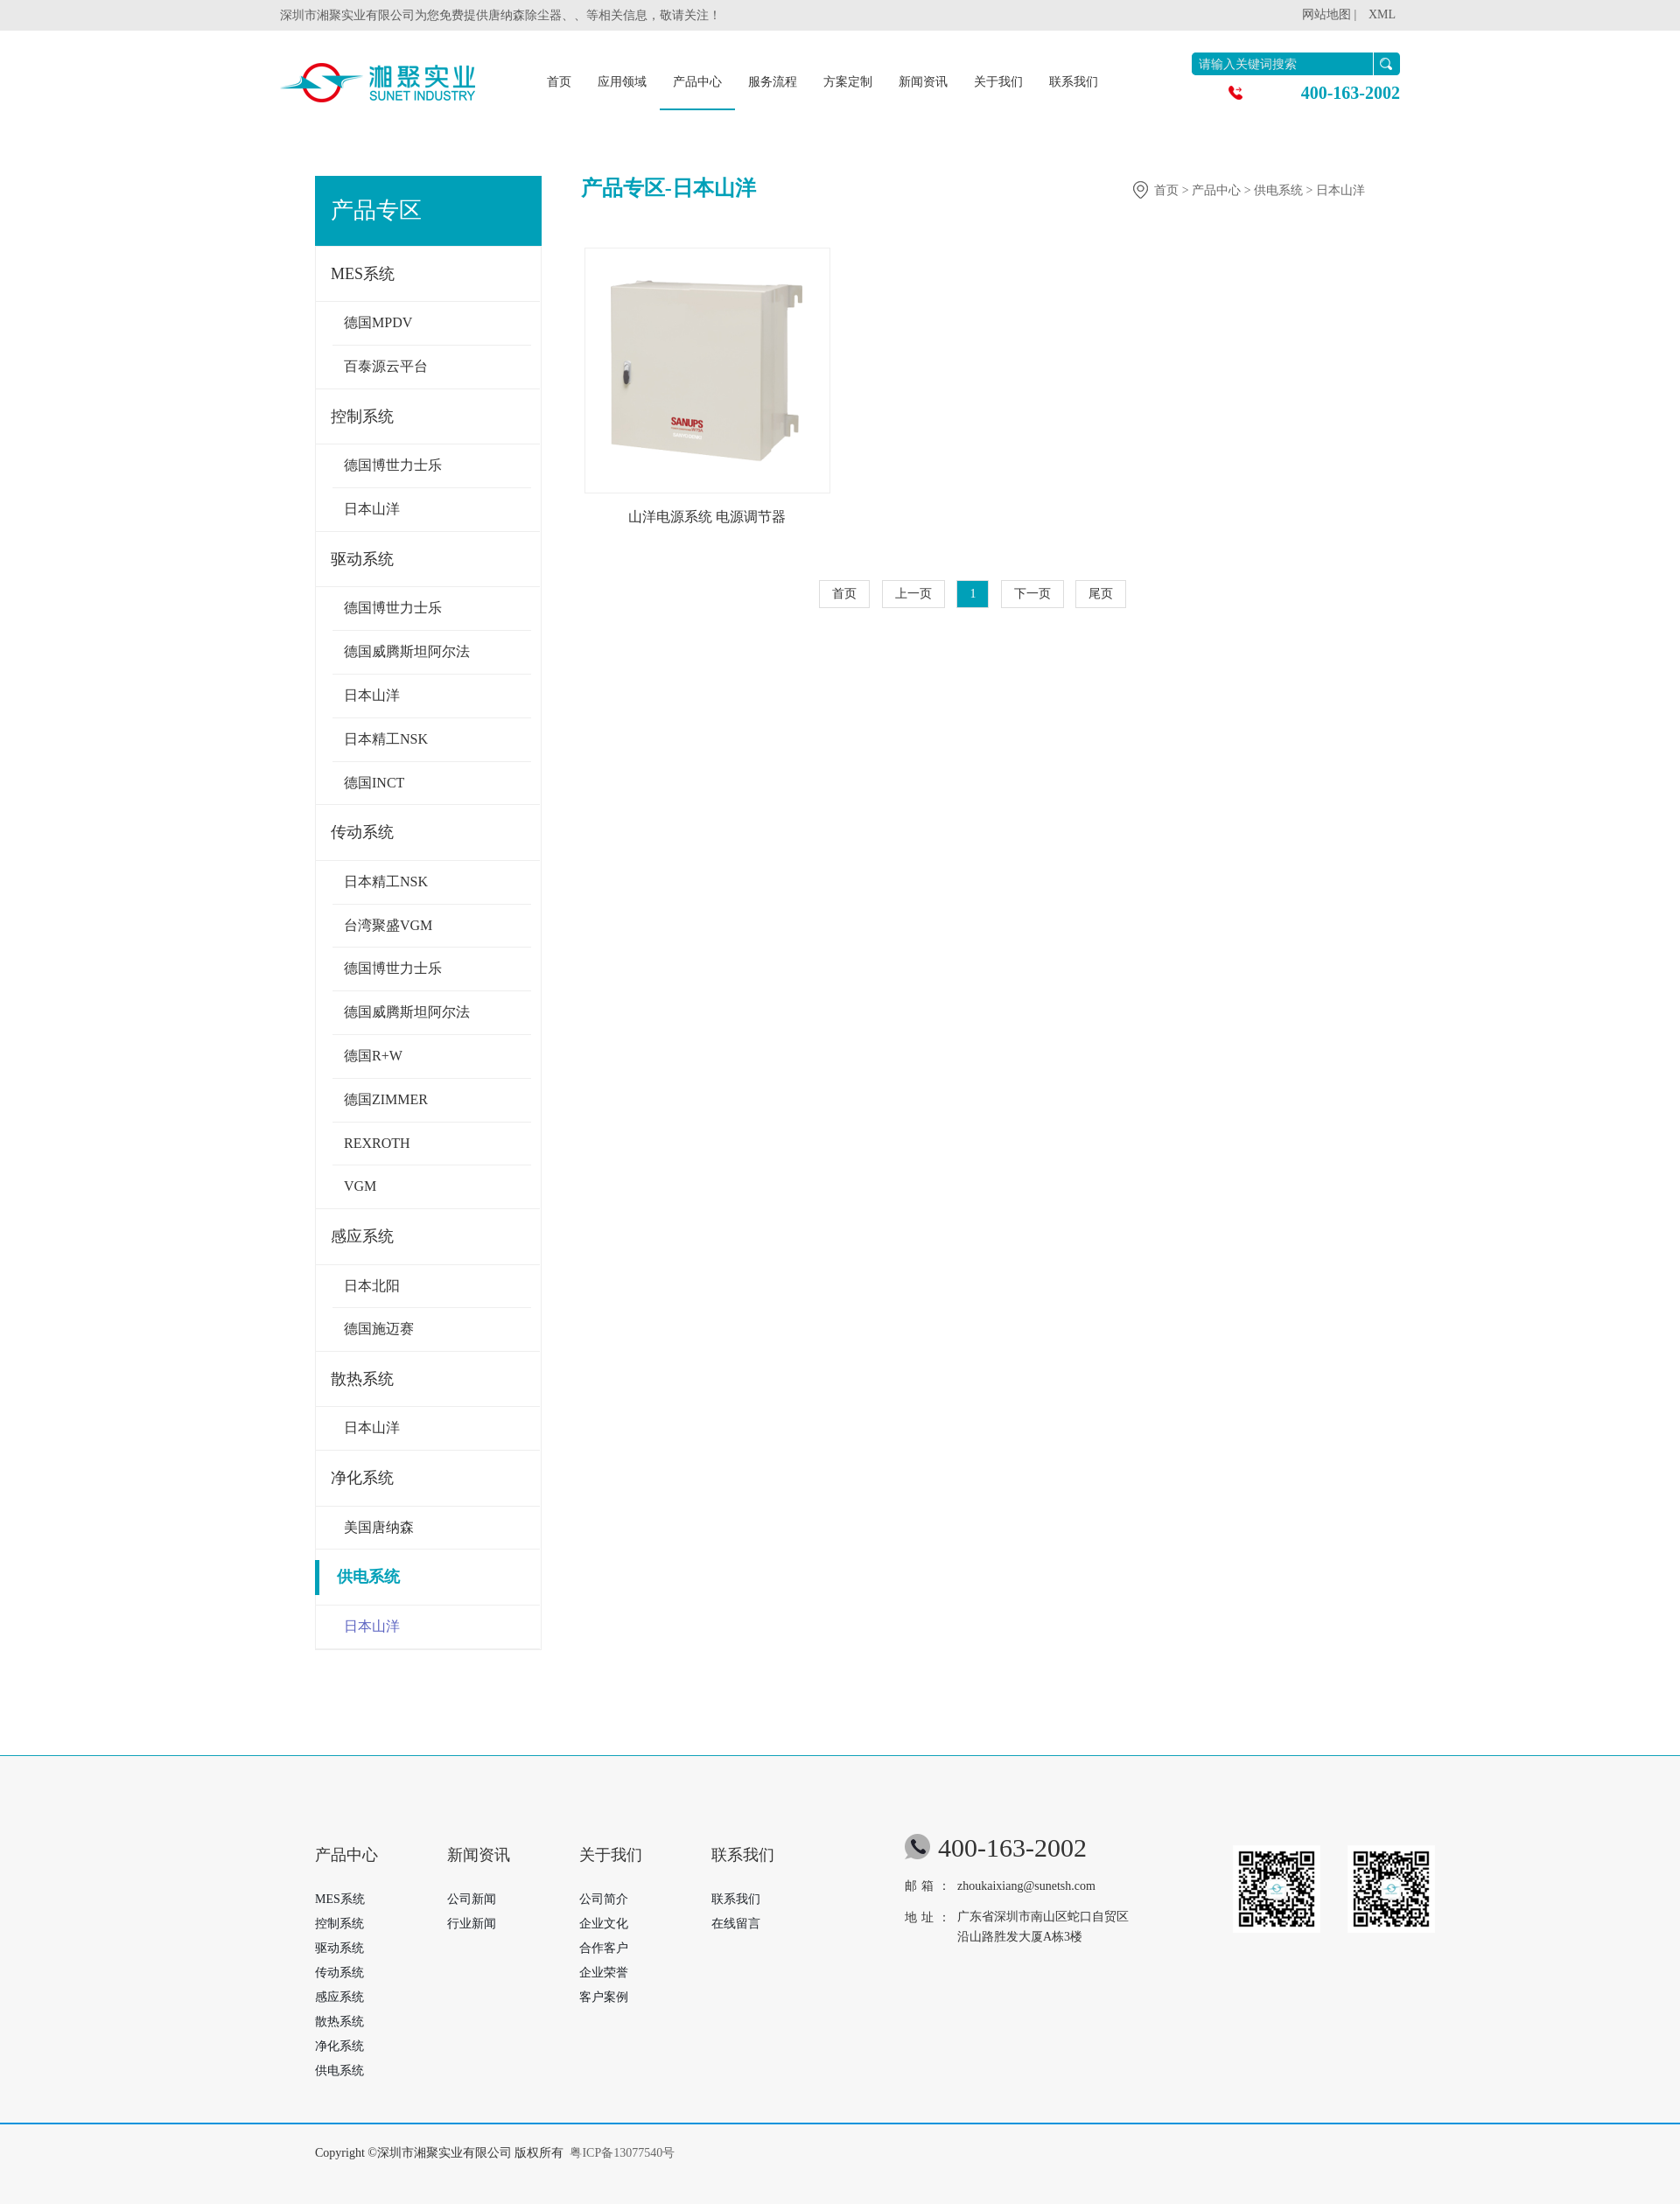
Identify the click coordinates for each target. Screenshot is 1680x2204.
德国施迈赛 (379, 1328)
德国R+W (373, 1055)
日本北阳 (372, 1285)
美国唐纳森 (379, 1527)
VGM (360, 1186)
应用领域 (622, 81)
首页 (559, 81)
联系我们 (1073, 81)
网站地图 (1326, 14)
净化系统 (362, 1478)
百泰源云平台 (386, 366)
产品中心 (697, 81)
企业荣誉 (603, 1972)
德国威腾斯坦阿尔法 (407, 651)
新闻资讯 (923, 81)
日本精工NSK (386, 738)
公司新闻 (471, 1899)
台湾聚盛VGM (388, 925)
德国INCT (374, 782)
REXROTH (377, 1143)
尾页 (1100, 593)
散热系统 (362, 1379)
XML (1382, 14)
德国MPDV (378, 322)
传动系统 (362, 832)
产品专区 (376, 210)
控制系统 (362, 416)
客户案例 (603, 1997)
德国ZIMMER (386, 1099)
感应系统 (362, 1236)
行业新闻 (471, 1923)
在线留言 (735, 1923)
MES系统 (363, 274)
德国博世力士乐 (393, 465)
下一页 (1032, 593)
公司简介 (603, 1899)
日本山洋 (372, 508)
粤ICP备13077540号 (622, 2152)
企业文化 (603, 1923)
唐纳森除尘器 (525, 15)
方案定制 (847, 81)
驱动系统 (362, 559)
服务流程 (772, 81)
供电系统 (362, 1576)
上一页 (913, 593)
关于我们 (998, 81)
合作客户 (603, 1948)
